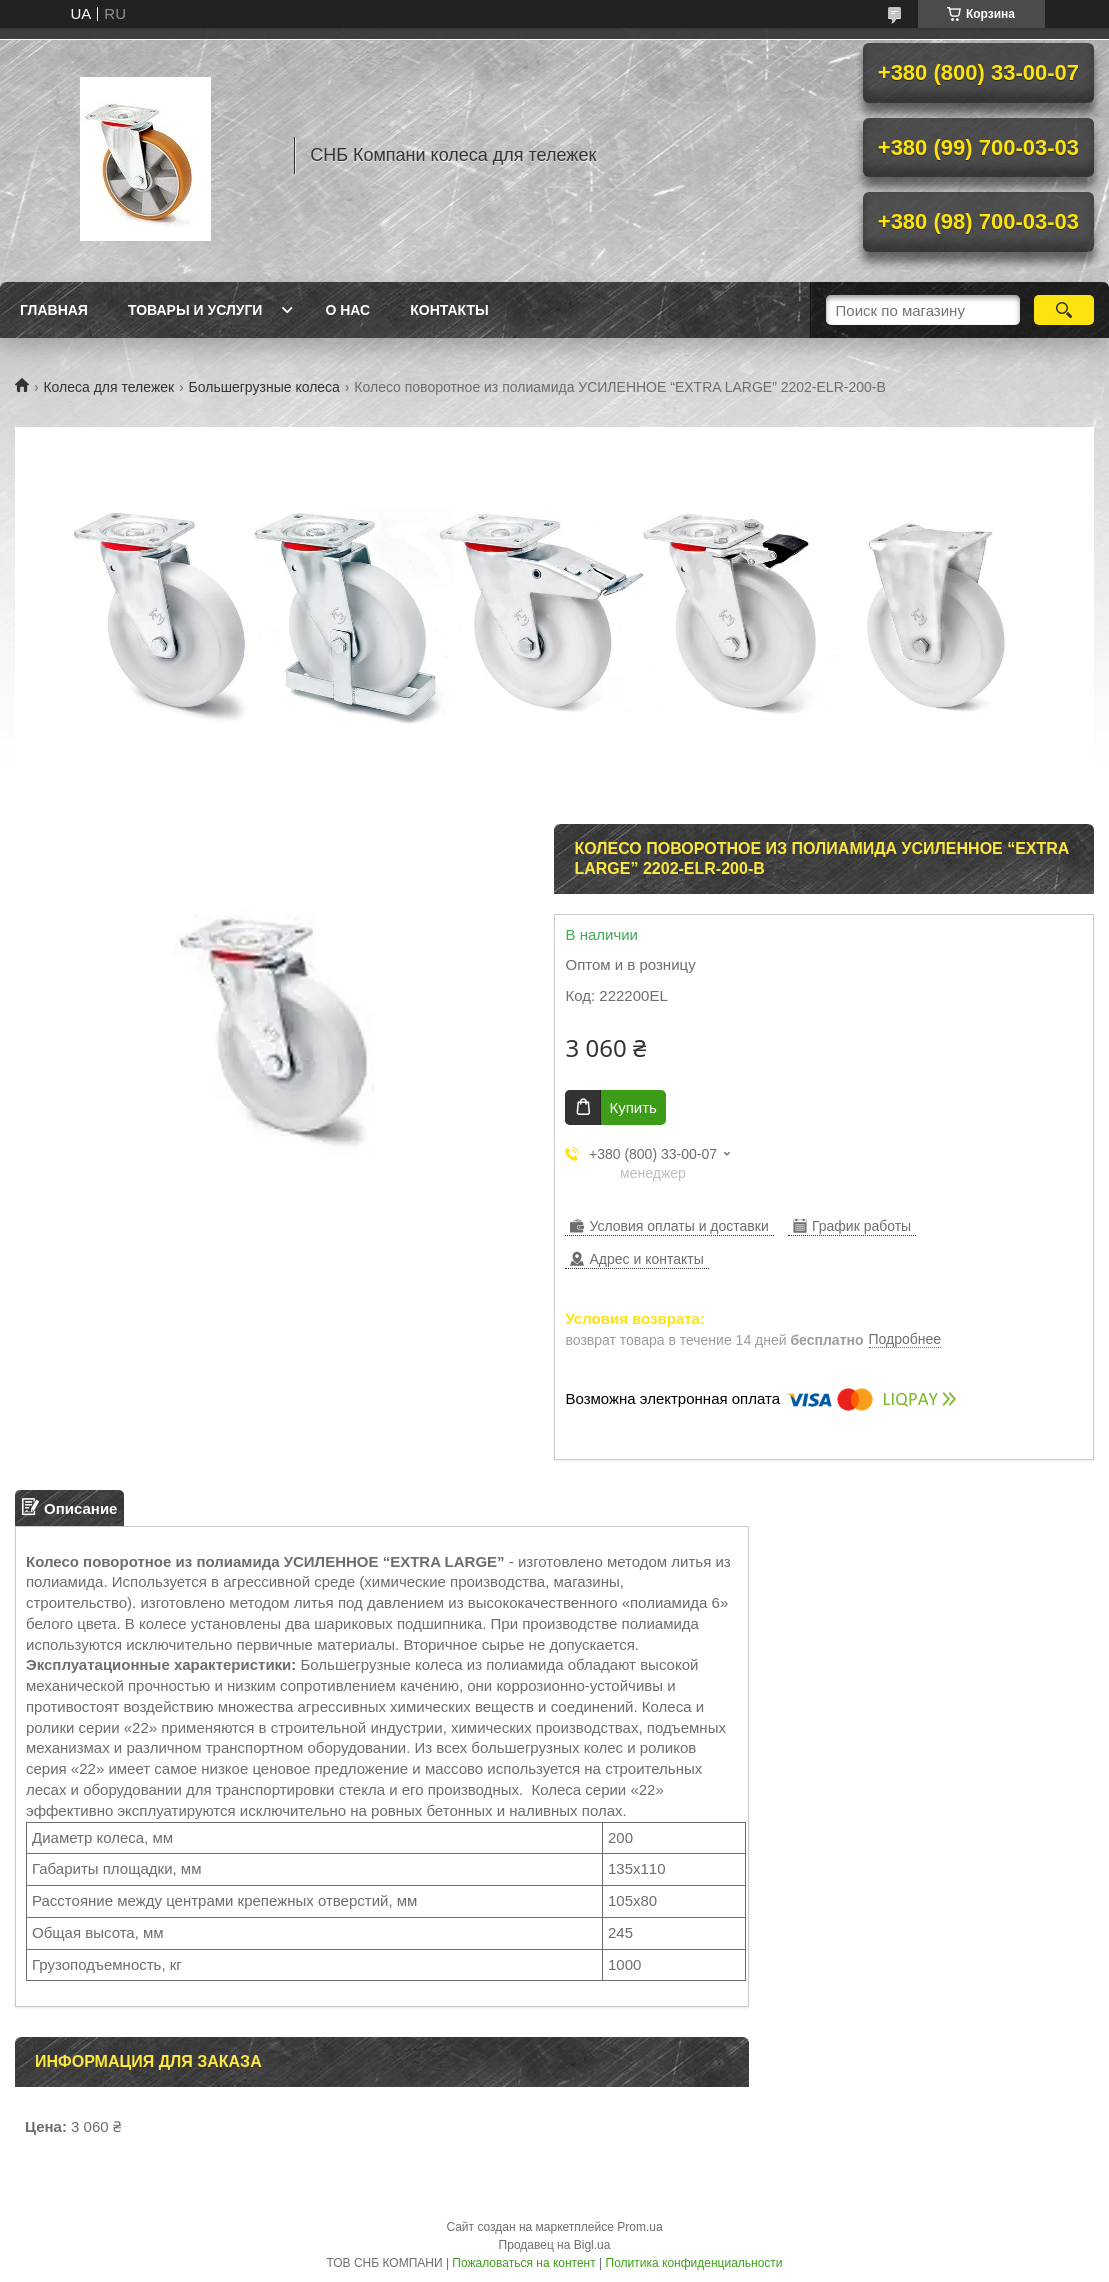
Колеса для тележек (108, 387)
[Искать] (1064, 310)
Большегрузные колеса (264, 387)
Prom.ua (639, 2227)
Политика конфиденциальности (694, 2263)
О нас (347, 310)
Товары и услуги (195, 310)
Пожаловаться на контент (523, 2263)
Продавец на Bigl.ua (555, 2245)
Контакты (449, 310)
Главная (54, 310)
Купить (632, 1107)
